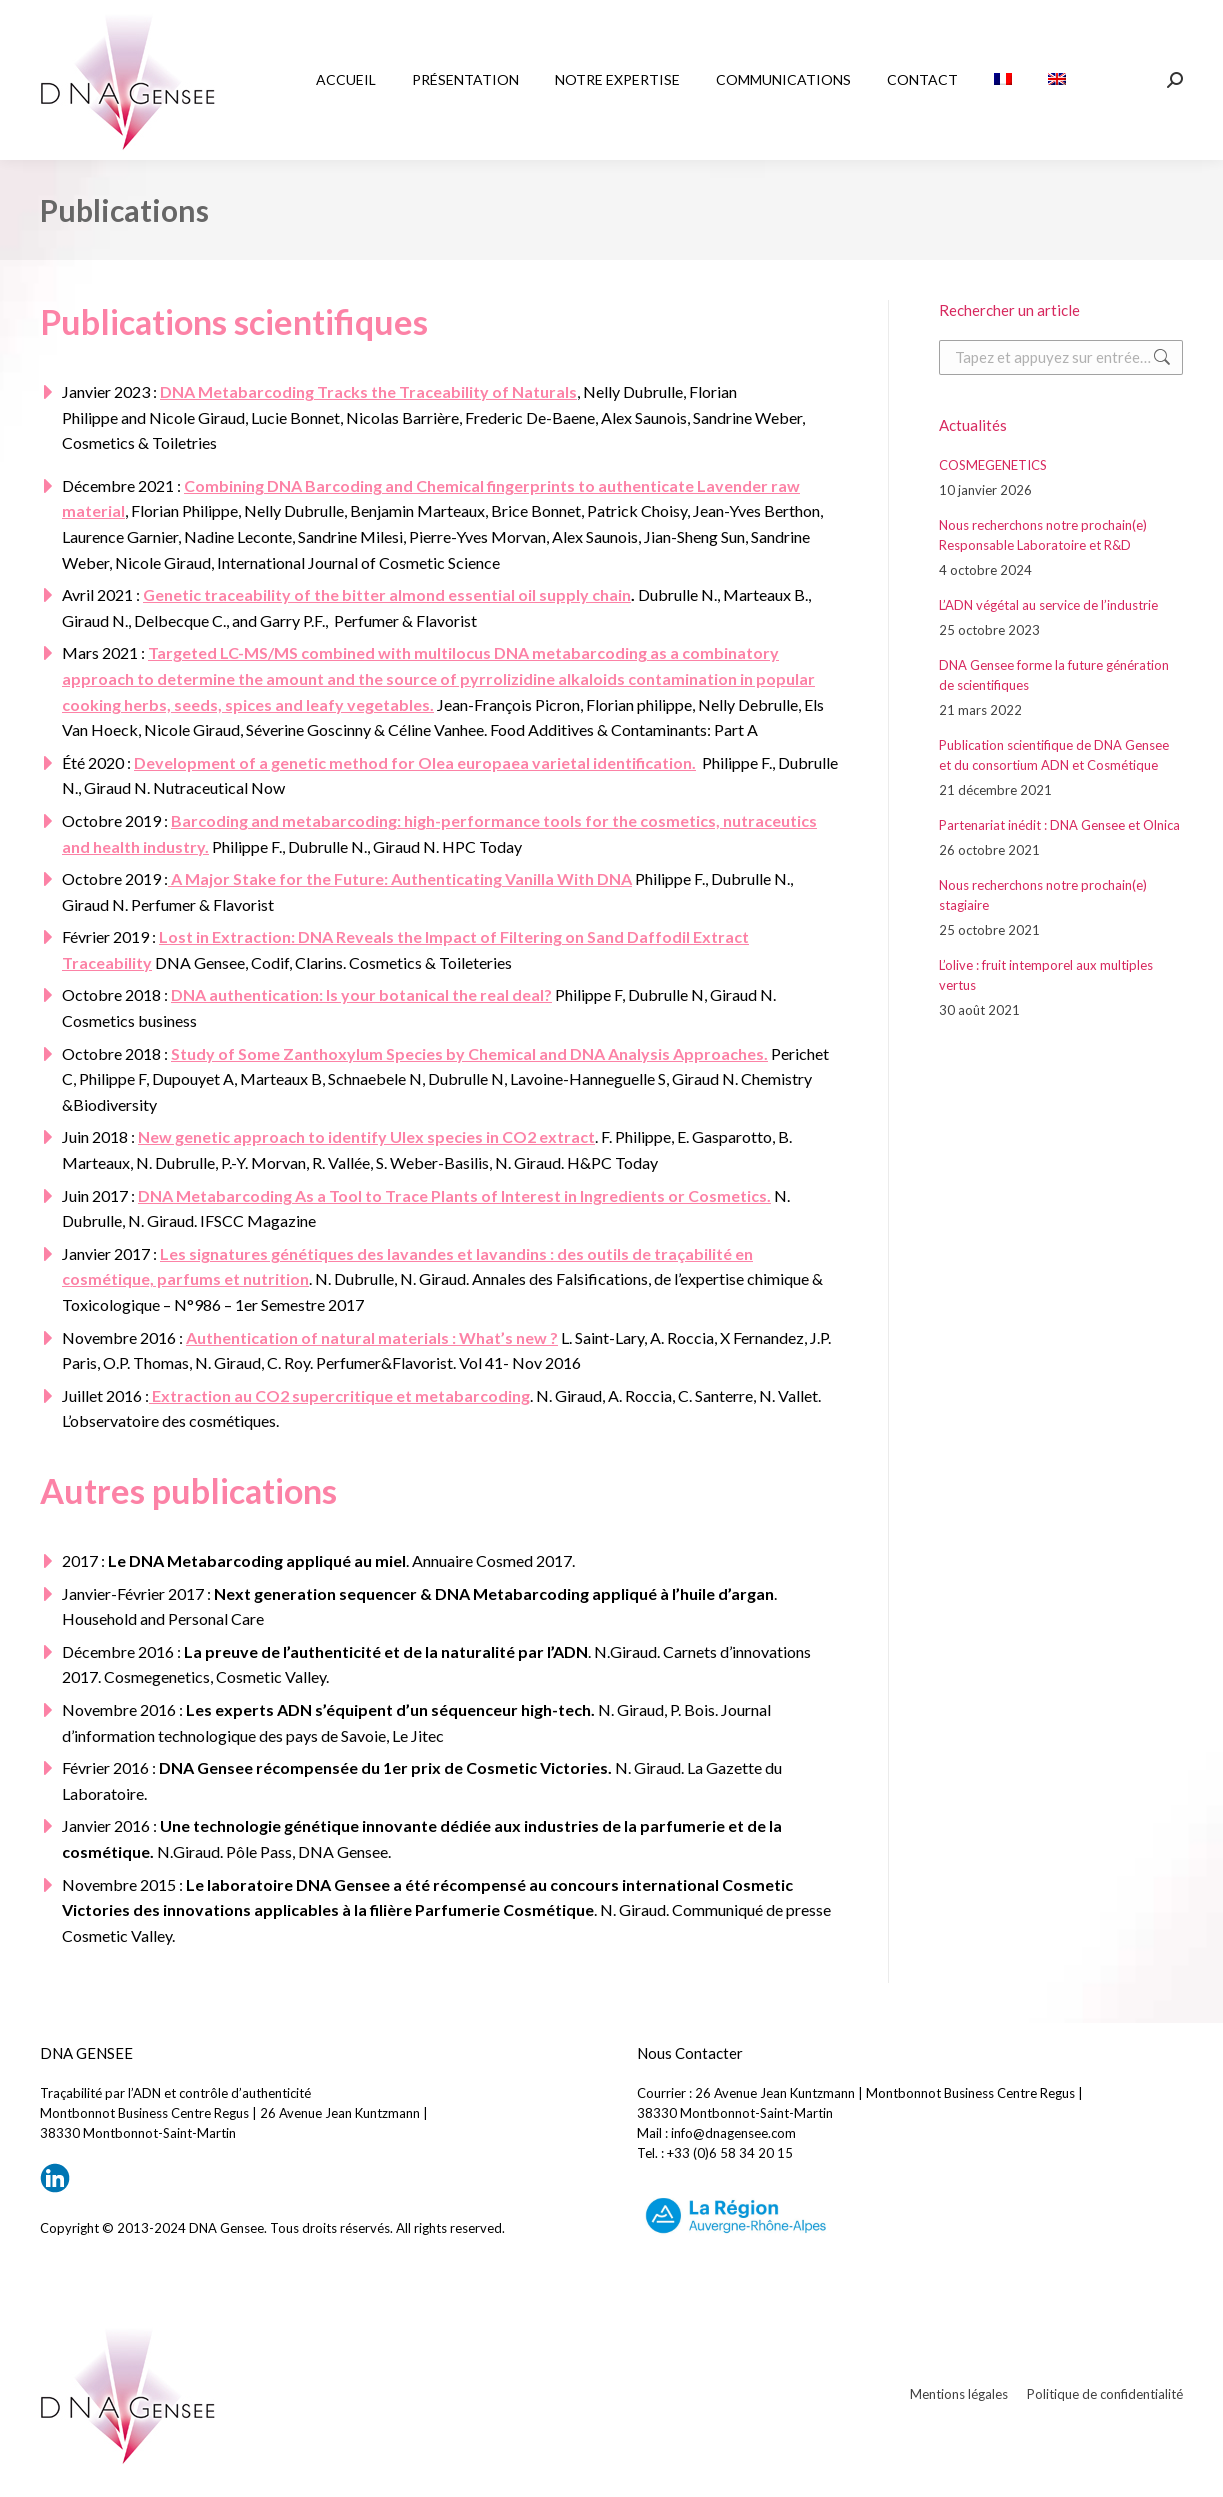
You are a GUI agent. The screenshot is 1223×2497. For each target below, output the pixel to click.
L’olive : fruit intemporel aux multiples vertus (1046, 975)
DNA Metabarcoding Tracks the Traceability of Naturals (368, 391)
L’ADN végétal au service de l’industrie (1048, 605)
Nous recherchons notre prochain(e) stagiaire (1043, 895)
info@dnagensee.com (733, 2133)
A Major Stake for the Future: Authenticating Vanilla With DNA (400, 878)
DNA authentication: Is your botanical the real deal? (361, 994)
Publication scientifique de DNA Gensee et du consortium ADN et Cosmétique (1054, 755)
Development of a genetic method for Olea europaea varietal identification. (415, 762)
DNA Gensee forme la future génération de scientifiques (1054, 675)
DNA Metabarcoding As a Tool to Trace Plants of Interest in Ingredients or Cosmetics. (454, 1195)
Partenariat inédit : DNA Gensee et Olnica (1059, 825)
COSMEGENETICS (993, 465)
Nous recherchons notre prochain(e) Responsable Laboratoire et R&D (1043, 535)
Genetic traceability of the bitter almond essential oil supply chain (387, 594)
